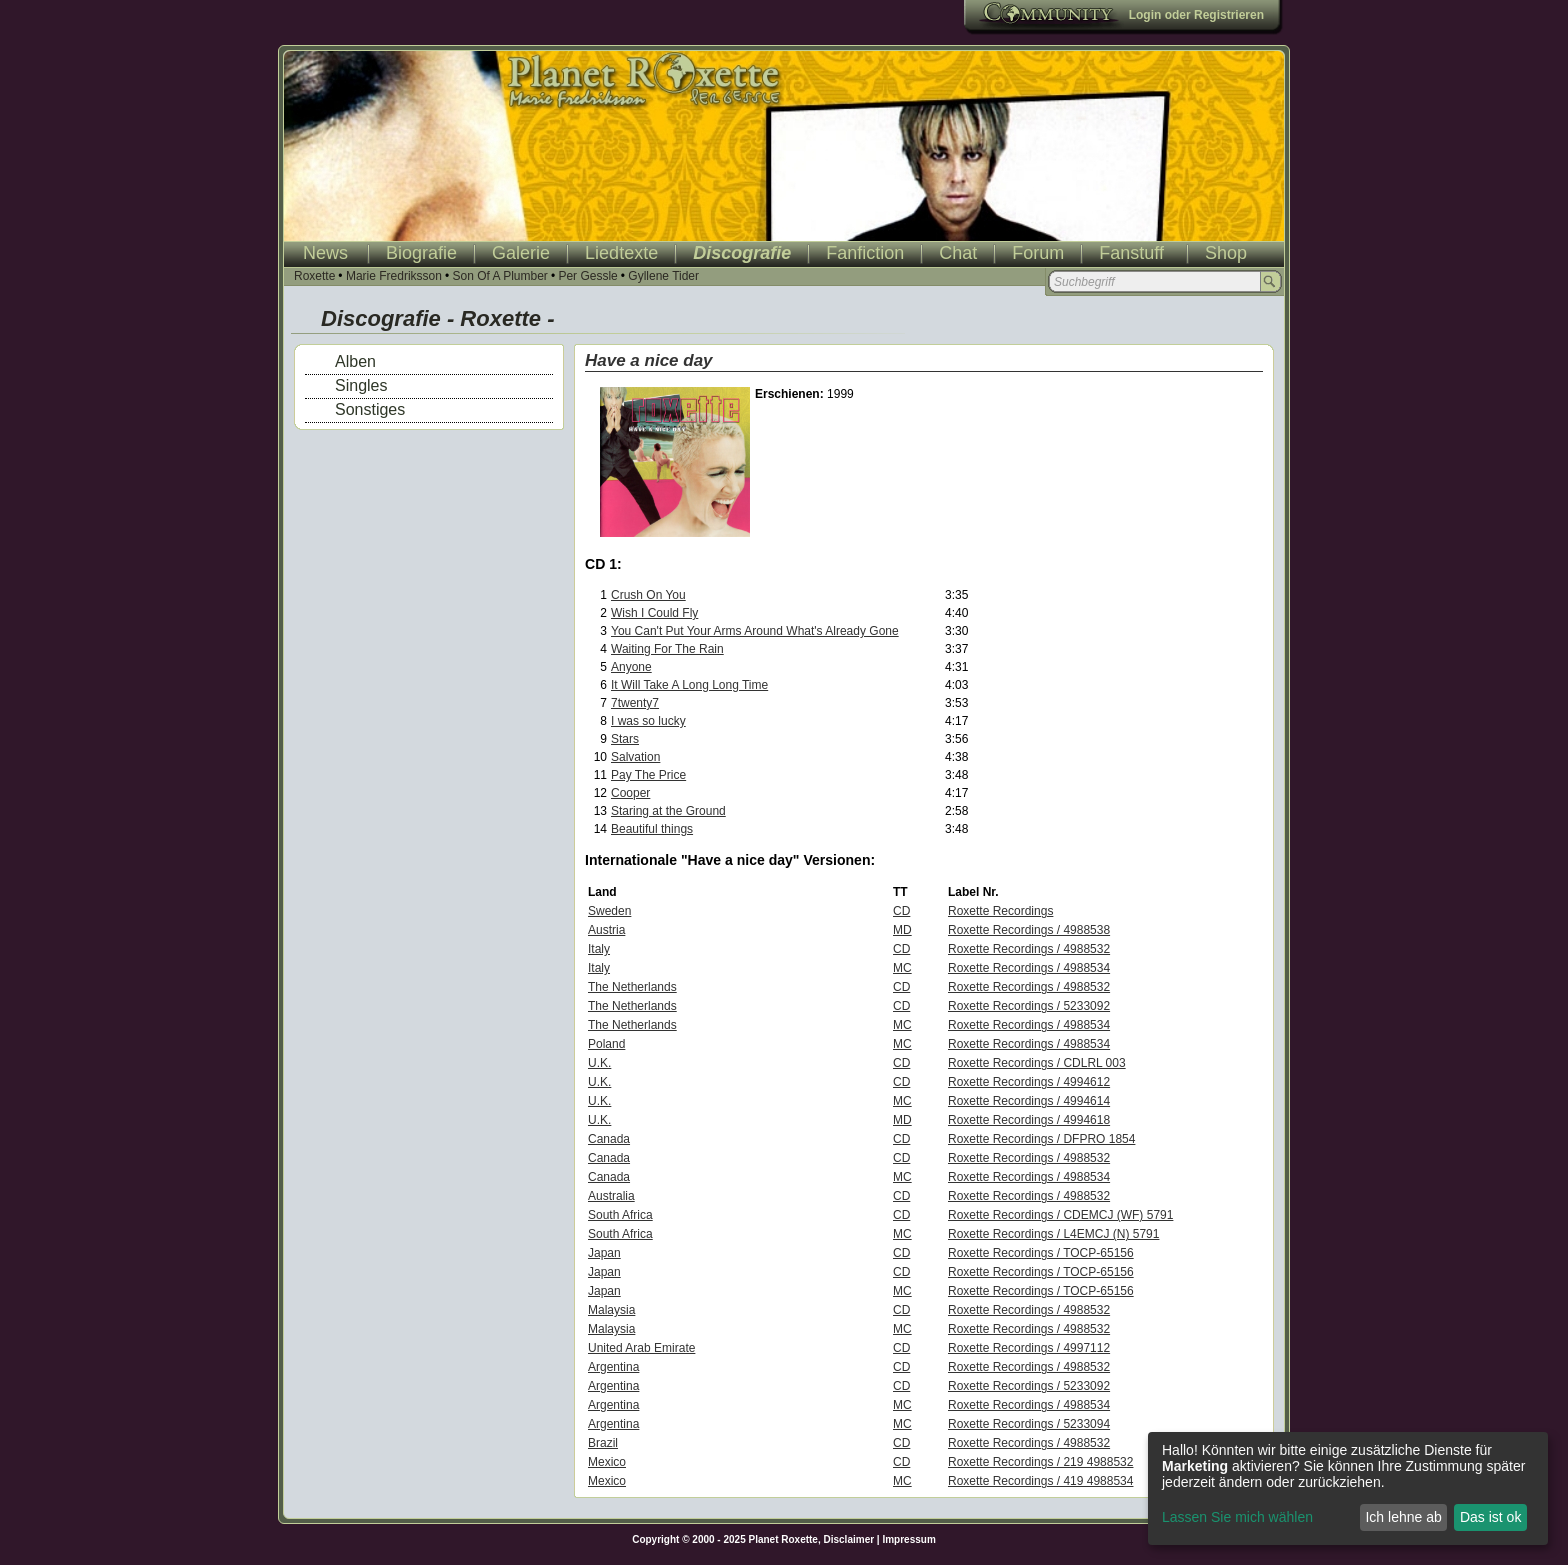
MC (902, 968)
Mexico (607, 1462)
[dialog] (1348, 1488)
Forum (1038, 253)
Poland (606, 1044)
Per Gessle (587, 276)
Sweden (609, 911)
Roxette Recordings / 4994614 (1029, 1101)
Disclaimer (849, 1539)
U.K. (599, 1063)
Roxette (314, 276)
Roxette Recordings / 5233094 (1029, 1424)
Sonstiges (370, 409)
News (325, 253)
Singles (361, 385)
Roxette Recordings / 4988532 (1029, 949)
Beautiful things (652, 829)
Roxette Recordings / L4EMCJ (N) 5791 (1053, 1234)
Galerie (521, 253)
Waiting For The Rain (667, 649)
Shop (1226, 253)
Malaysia (611, 1310)
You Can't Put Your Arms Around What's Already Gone (755, 631)
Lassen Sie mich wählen (1237, 1517)
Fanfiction (865, 253)
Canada (609, 1139)
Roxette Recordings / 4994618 (1029, 1120)
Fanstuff (1131, 253)
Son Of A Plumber (499, 276)
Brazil (603, 1443)
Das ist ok (1490, 1517)
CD (901, 911)
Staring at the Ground (668, 811)
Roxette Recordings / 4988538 (1029, 930)
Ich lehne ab (1403, 1517)
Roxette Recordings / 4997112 (1029, 1348)
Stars (625, 739)
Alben (355, 361)
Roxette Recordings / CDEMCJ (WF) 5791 (1060, 1215)
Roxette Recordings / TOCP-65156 (1041, 1253)
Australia (611, 1196)
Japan (604, 1253)
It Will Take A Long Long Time (689, 685)
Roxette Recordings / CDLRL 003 (1037, 1063)
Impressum (908, 1539)
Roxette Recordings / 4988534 (1029, 968)
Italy (599, 949)
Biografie (421, 253)
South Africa (620, 1215)
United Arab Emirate (641, 1348)
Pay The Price (648, 775)
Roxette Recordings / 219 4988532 (1040, 1462)
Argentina (613, 1367)
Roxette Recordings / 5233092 (1029, 1006)
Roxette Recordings (1000, 911)
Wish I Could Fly (654, 613)
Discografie (742, 253)
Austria (606, 930)
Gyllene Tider (663, 276)
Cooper (630, 793)
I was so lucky (648, 721)
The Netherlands (632, 987)
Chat (958, 253)
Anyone (631, 667)
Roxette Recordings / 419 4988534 (1040, 1481)
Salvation (635, 757)
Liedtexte (621, 253)
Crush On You (648, 595)
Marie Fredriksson (394, 276)
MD (902, 930)
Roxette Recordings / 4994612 (1029, 1082)
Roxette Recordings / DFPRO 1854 (1041, 1139)
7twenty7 (635, 703)
